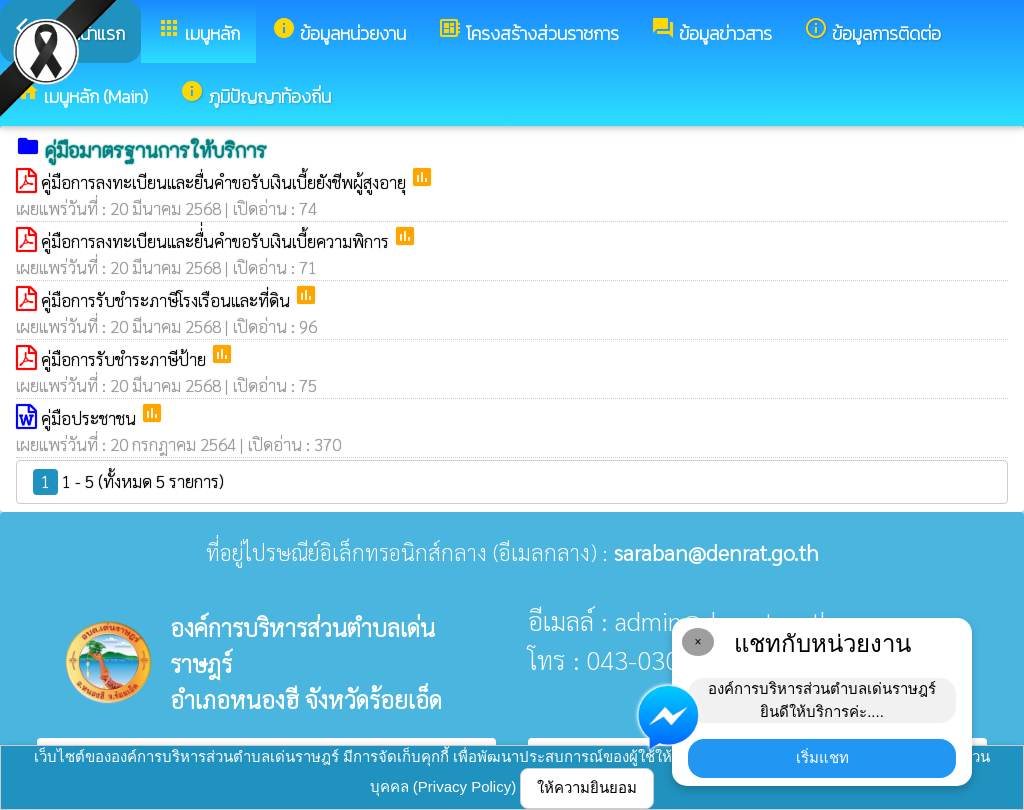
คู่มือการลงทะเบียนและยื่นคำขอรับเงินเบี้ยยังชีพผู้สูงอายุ (225, 182)
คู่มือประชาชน (90, 418)
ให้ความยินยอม (587, 787)
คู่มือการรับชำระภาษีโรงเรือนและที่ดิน (167, 300)
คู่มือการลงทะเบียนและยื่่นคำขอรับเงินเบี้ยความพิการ (217, 241)
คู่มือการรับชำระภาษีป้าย (125, 359)
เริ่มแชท (822, 757)
